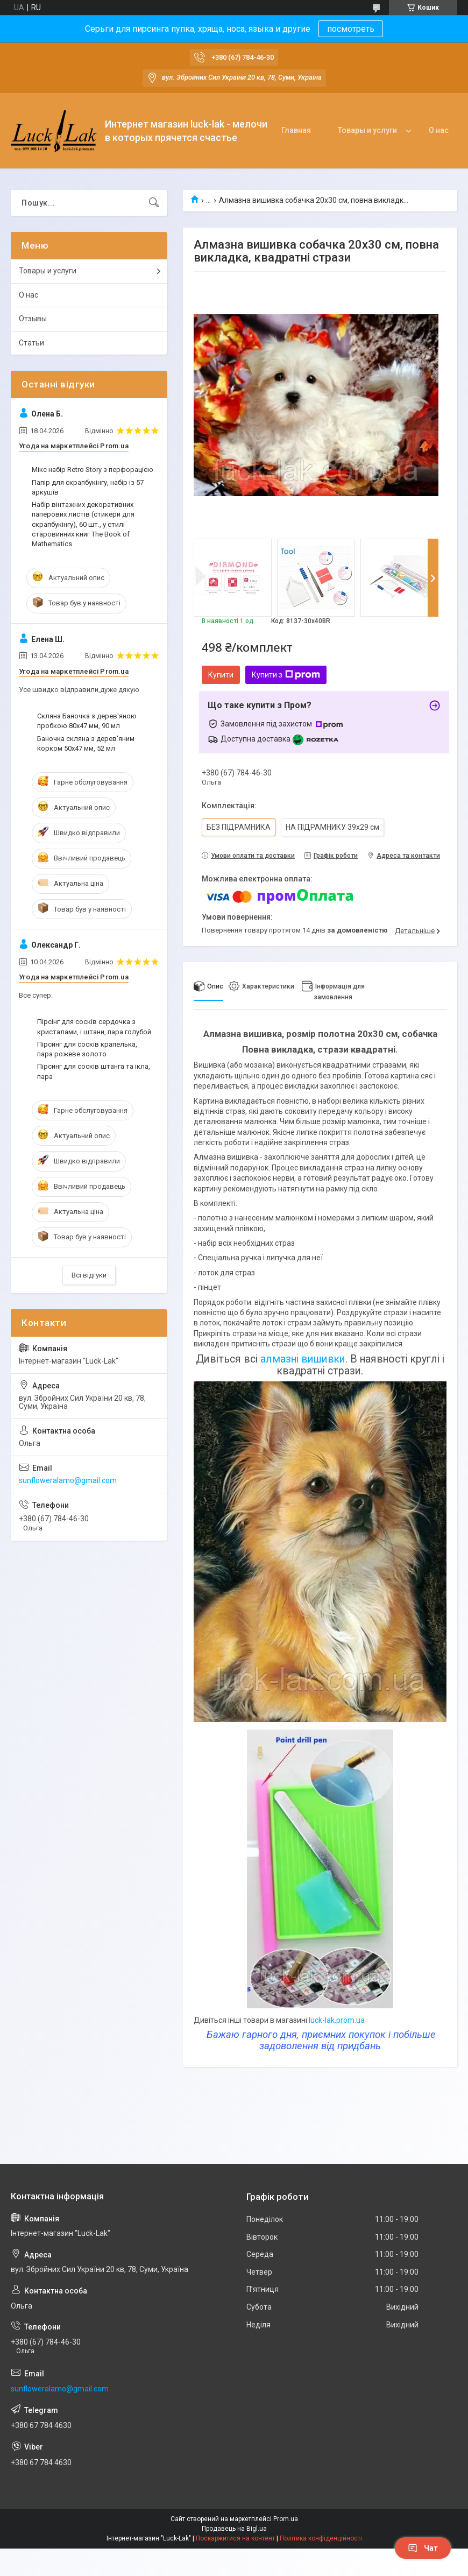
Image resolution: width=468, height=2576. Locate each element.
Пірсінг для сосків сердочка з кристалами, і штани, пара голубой (94, 1026)
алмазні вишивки (302, 1359)
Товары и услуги (367, 130)
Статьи (31, 342)
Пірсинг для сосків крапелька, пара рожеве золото (87, 1049)
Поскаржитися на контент (235, 2538)
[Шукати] (154, 203)
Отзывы (33, 318)
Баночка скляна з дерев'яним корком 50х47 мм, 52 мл (85, 743)
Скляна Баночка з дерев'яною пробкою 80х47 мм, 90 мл (87, 721)
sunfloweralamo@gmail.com (68, 1480)
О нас (439, 130)
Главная (296, 130)
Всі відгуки (89, 1275)
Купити (220, 675)
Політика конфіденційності (321, 2538)
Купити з (286, 675)
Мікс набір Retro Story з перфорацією (92, 469)
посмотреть (350, 29)
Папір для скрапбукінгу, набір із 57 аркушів (88, 487)
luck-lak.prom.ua (337, 2020)
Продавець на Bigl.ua (234, 2528)
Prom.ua (285, 2519)
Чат (423, 2548)
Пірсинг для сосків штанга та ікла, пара (93, 1071)
